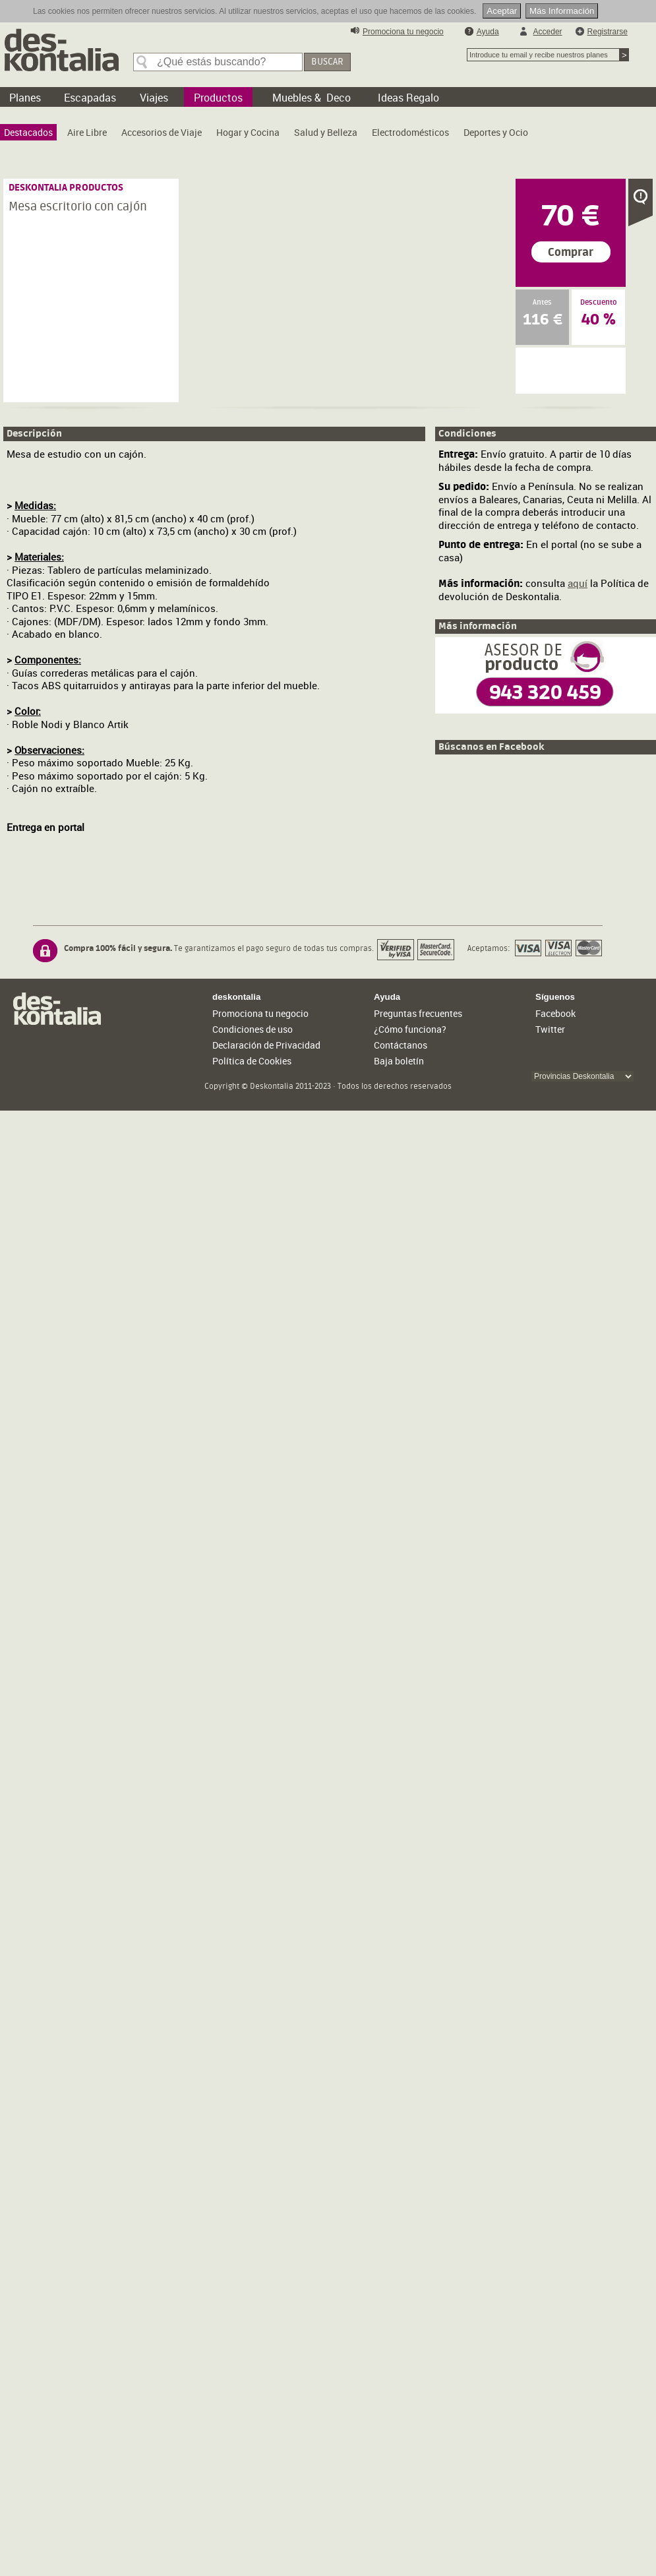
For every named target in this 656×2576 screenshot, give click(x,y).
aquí (577, 583)
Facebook (555, 1013)
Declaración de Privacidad (266, 1045)
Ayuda (488, 31)
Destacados (28, 132)
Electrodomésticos (410, 132)
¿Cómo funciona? (410, 1029)
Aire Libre (87, 132)
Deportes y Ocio (495, 132)
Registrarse (607, 31)
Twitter (550, 1029)
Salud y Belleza (325, 132)
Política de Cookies (251, 1061)
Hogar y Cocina (248, 132)
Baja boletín (399, 1061)
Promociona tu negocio (403, 31)
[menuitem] (28, 132)
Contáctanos (400, 1045)
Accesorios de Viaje (161, 132)
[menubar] (269, 135)
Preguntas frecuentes (418, 1013)
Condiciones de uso (252, 1029)
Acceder (547, 31)
